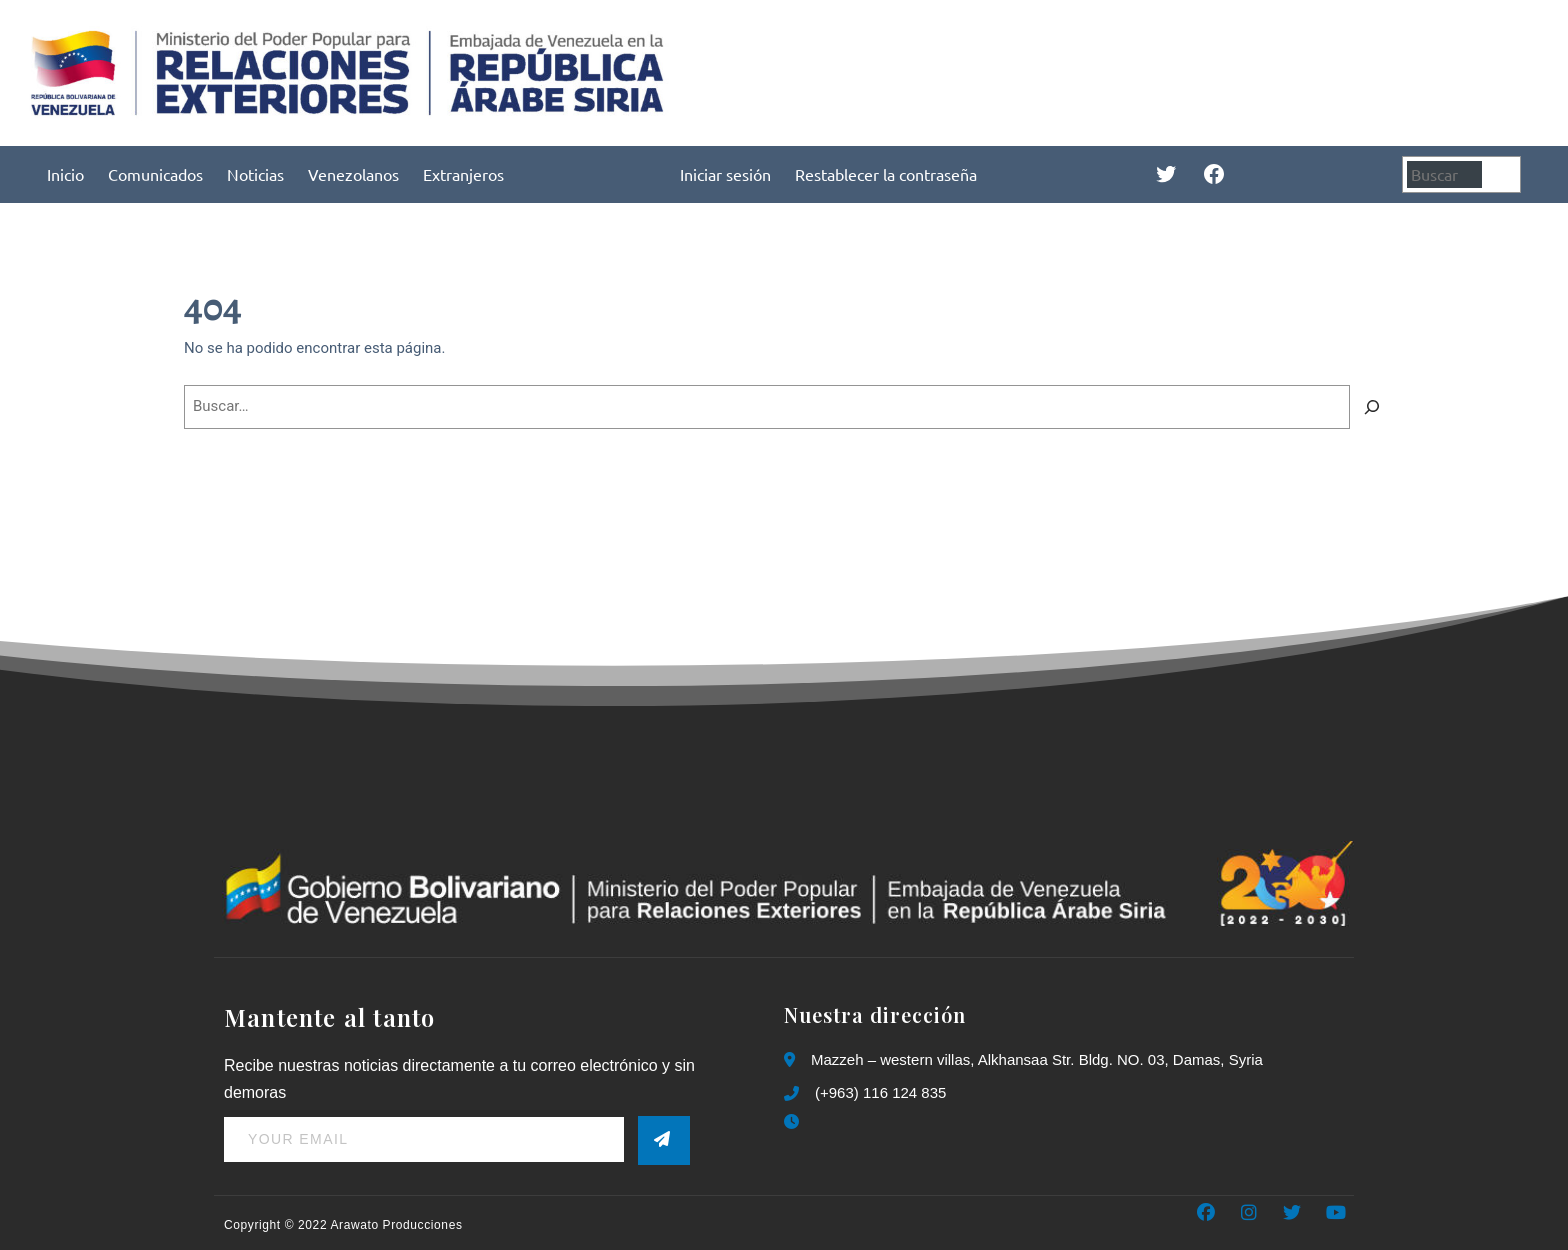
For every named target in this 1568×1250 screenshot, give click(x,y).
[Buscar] (1504, 174)
